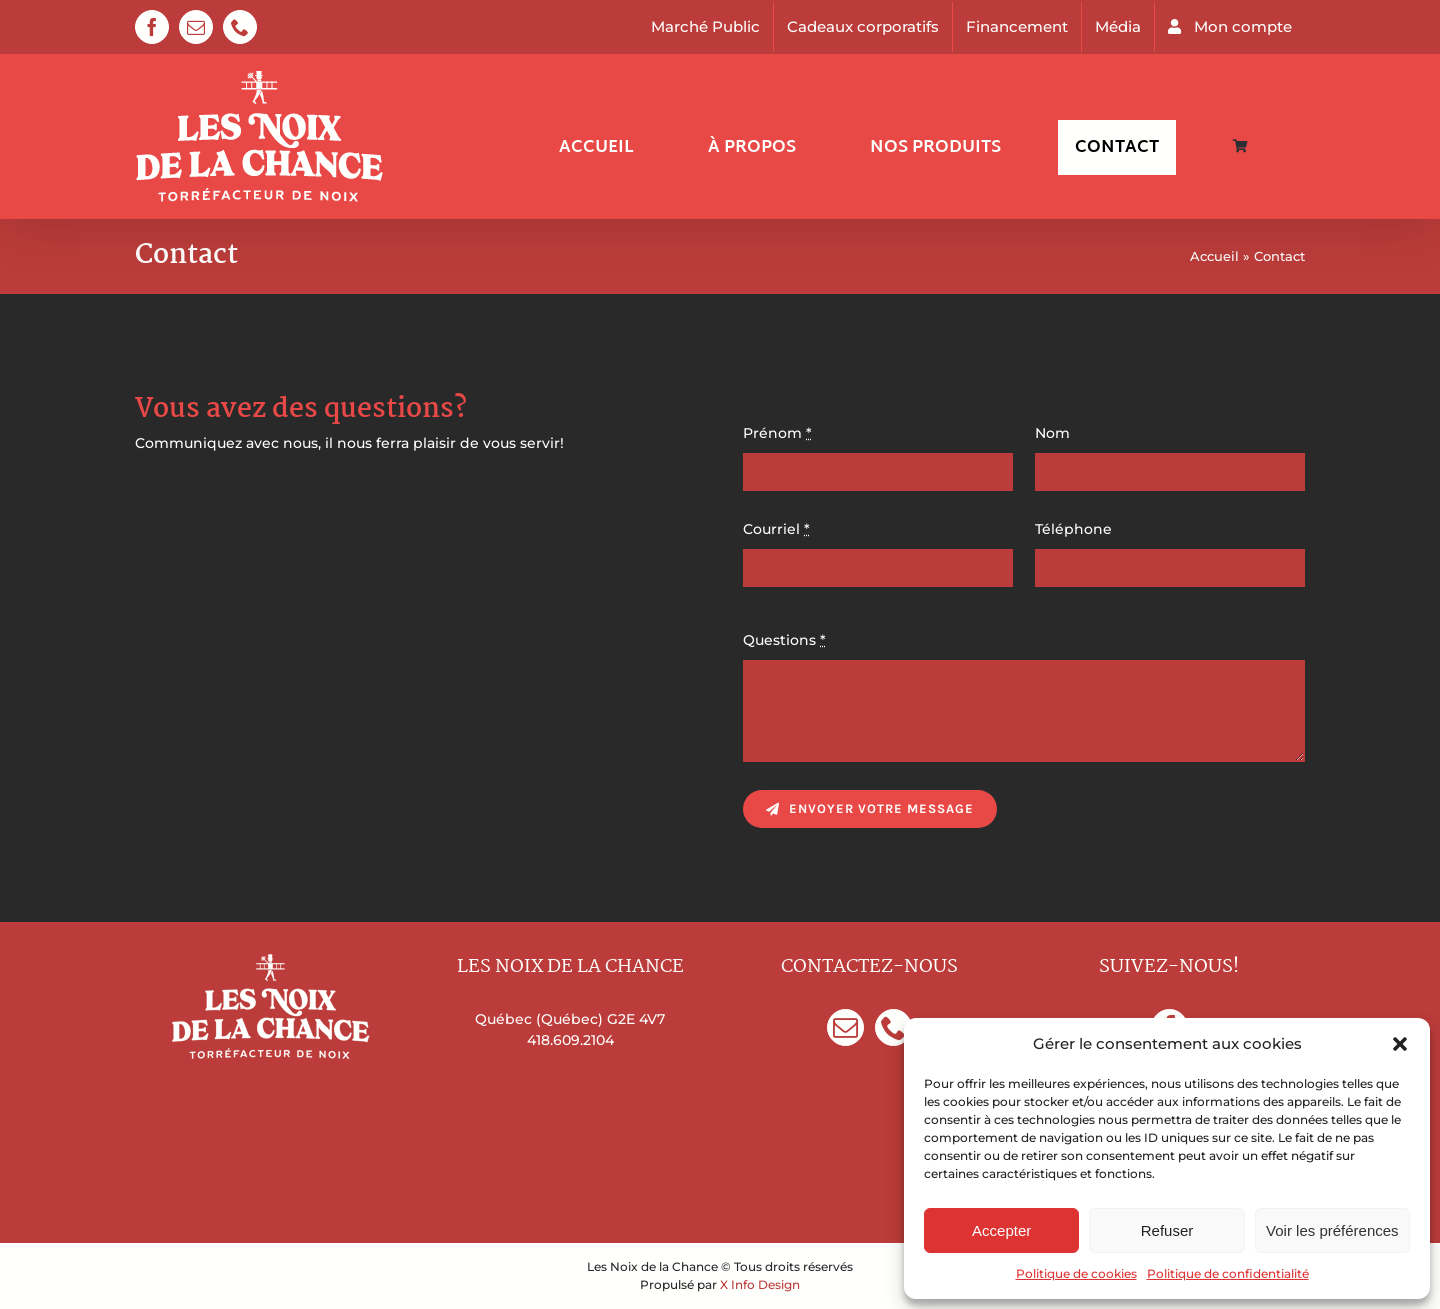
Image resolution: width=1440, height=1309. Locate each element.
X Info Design (760, 1284)
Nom (1052, 433)
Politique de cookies (1076, 1273)
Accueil (1214, 256)
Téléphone (1073, 529)
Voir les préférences (1332, 1230)
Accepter (1001, 1230)
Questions (784, 640)
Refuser (1167, 1230)
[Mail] (845, 1027)
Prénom (777, 433)
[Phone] (893, 1027)
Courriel (776, 529)
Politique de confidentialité (1228, 1273)
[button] (1400, 1044)
